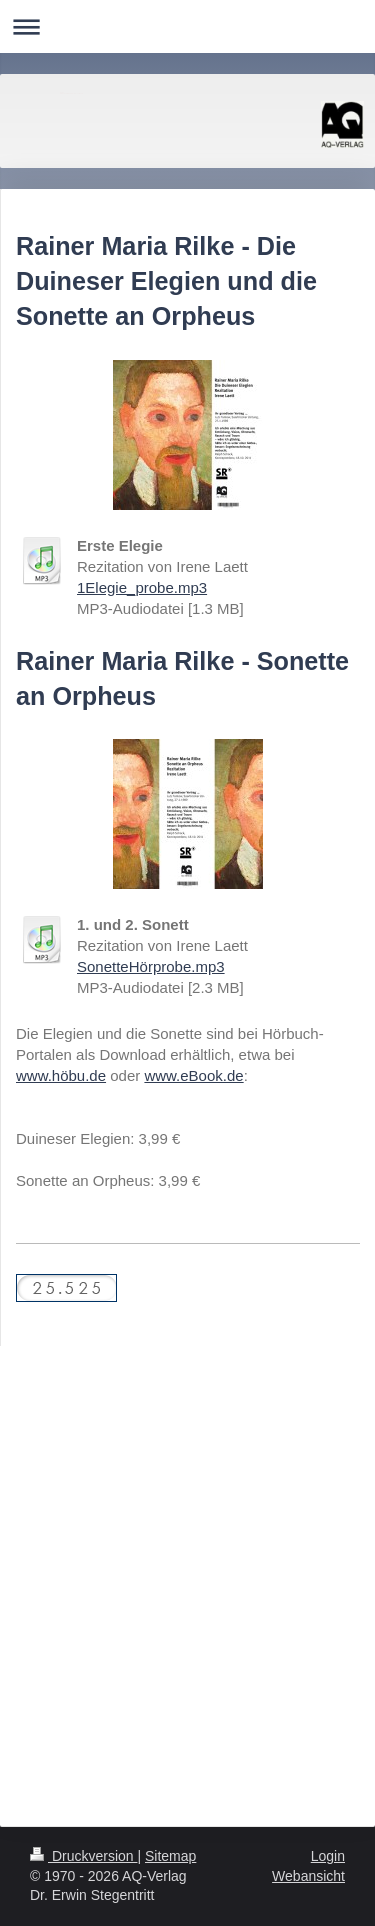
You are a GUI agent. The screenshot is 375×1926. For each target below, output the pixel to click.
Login (328, 1856)
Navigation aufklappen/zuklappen (187, 26)
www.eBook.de (193, 1075)
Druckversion (83, 1856)
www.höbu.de (61, 1075)
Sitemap (170, 1856)
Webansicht (308, 1876)
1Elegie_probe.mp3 (142, 587)
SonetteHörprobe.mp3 (151, 966)
